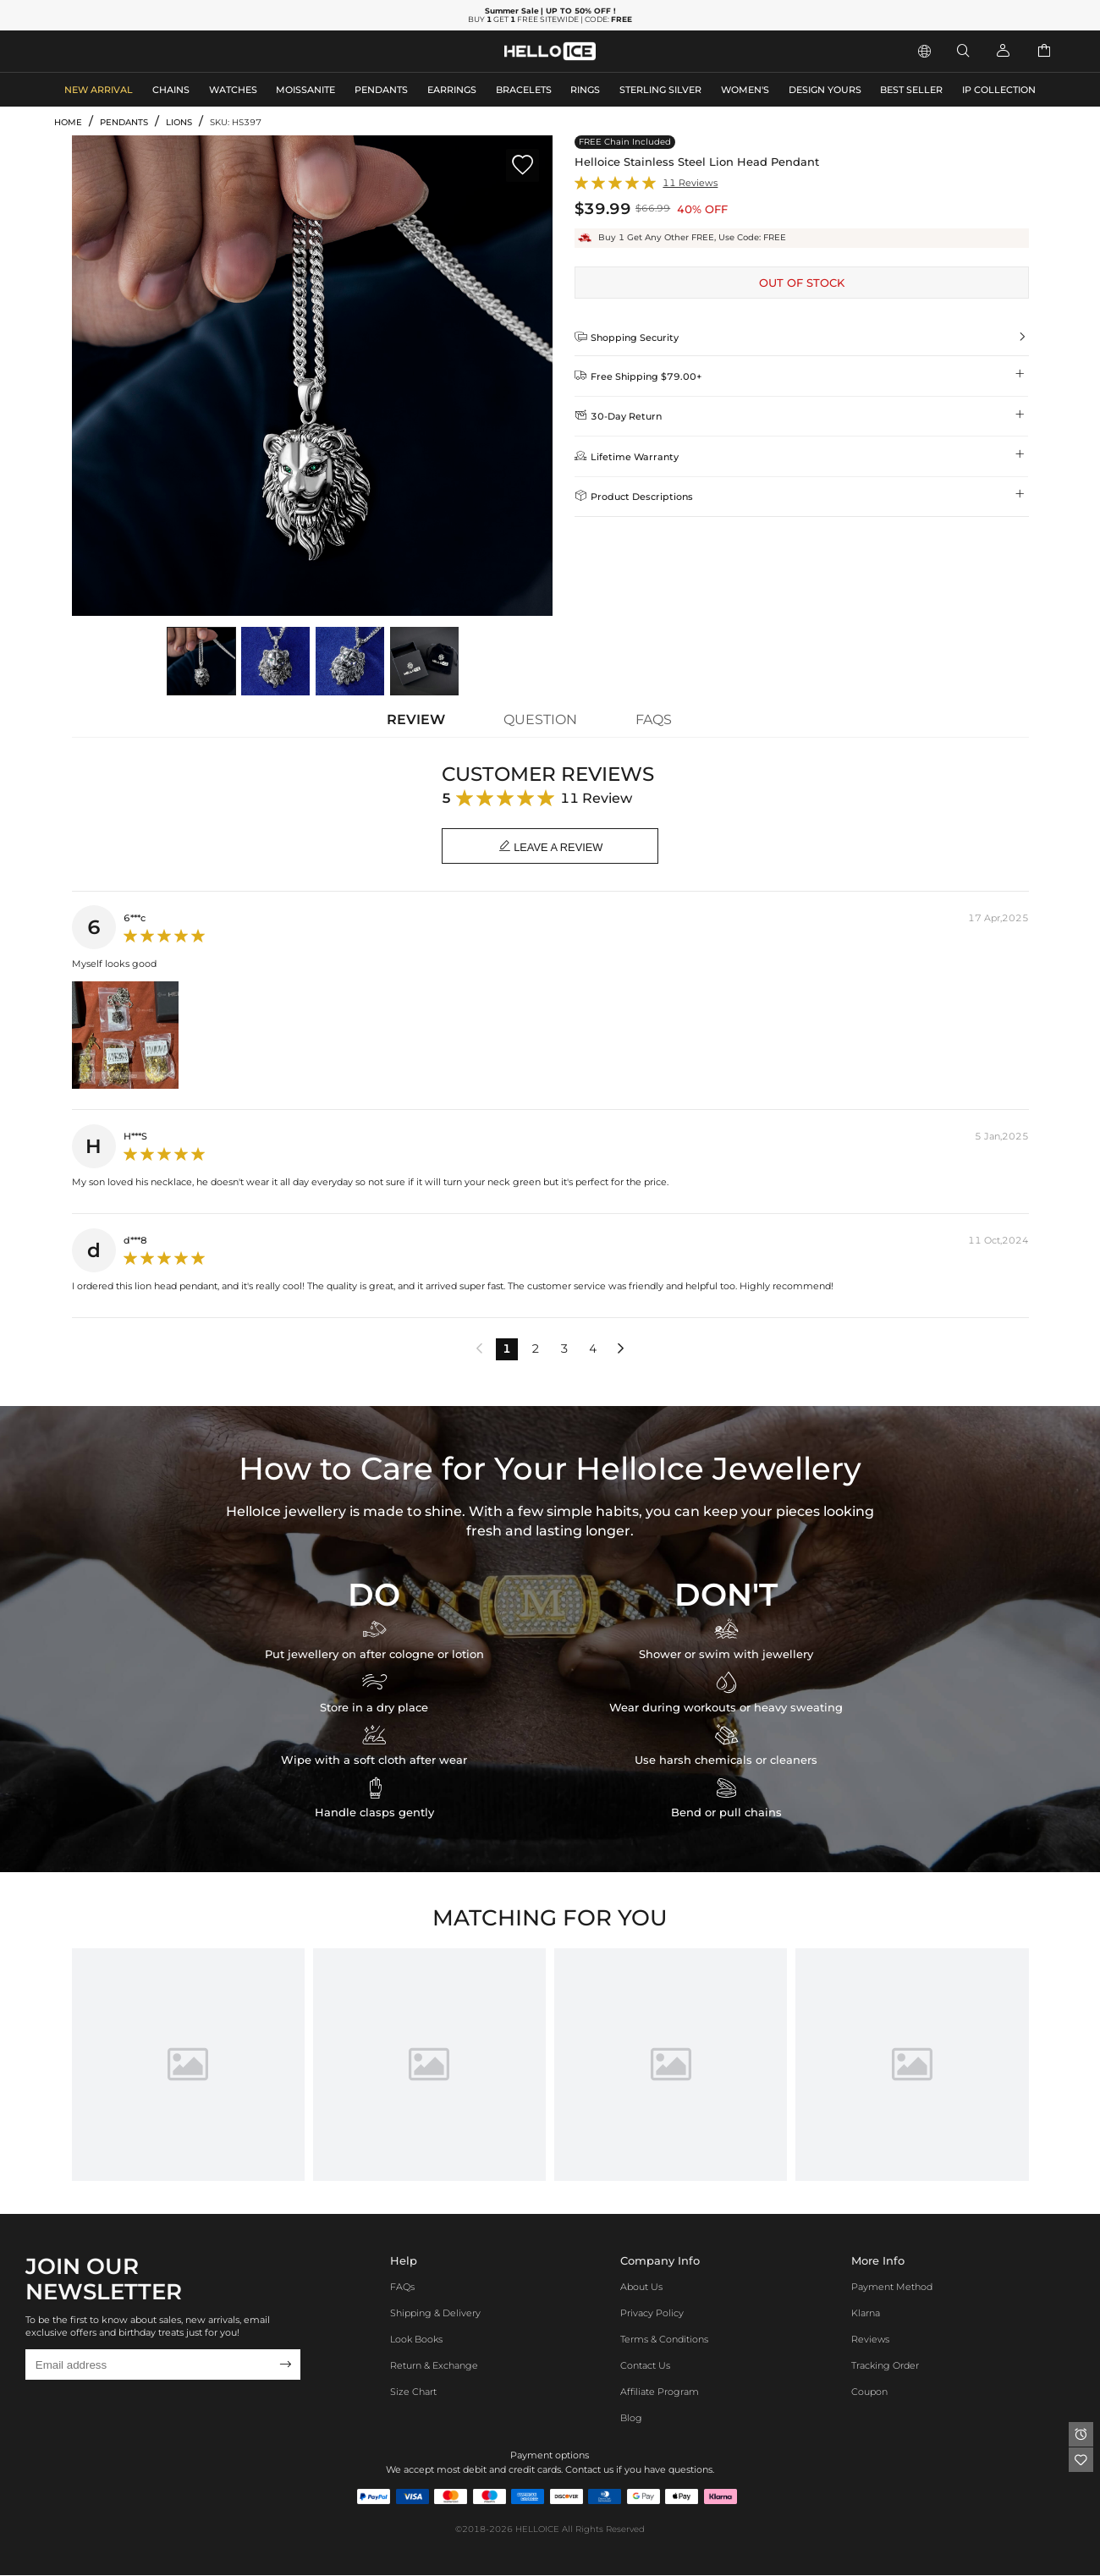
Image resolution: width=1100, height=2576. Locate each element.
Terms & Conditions (664, 2340)
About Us (641, 2287)
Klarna (865, 2314)
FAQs (402, 2287)
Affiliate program (659, 2392)
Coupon (869, 2392)
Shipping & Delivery (435, 2314)
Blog (631, 2419)
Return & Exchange (434, 2366)
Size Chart (413, 2392)
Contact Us (645, 2366)
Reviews (870, 2340)
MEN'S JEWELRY (97, 50)
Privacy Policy (652, 2314)
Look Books (416, 2340)
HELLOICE (537, 2530)
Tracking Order (885, 2366)
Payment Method (891, 2287)
